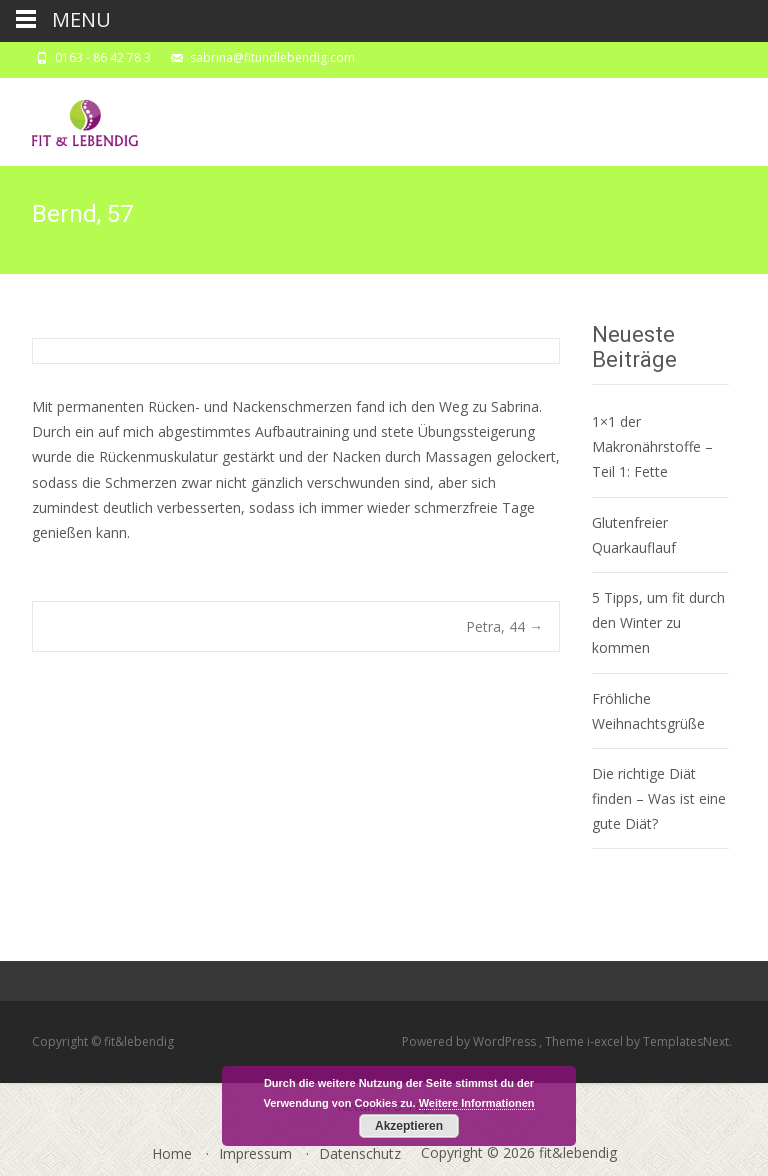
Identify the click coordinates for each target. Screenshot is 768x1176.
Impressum (255, 1153)
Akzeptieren (409, 1126)
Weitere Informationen (477, 1103)
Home (172, 1153)
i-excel (606, 1041)
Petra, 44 (504, 626)
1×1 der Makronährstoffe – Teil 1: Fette (652, 446)
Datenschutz (360, 1153)
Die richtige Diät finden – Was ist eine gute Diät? (659, 798)
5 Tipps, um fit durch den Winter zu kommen (658, 622)
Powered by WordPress (470, 1041)
